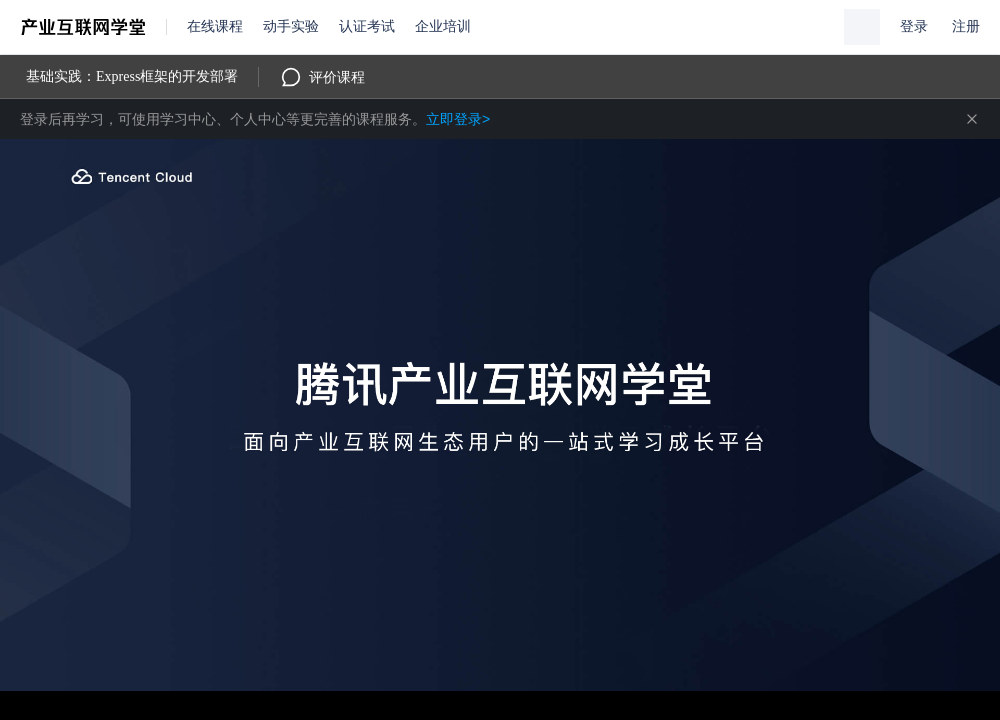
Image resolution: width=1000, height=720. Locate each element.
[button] (862, 27)
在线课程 (215, 26)
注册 (966, 26)
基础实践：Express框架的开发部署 (132, 76)
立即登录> (458, 119)
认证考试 (367, 26)
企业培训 (443, 26)
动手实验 (291, 26)
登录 (914, 26)
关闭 (972, 119)
